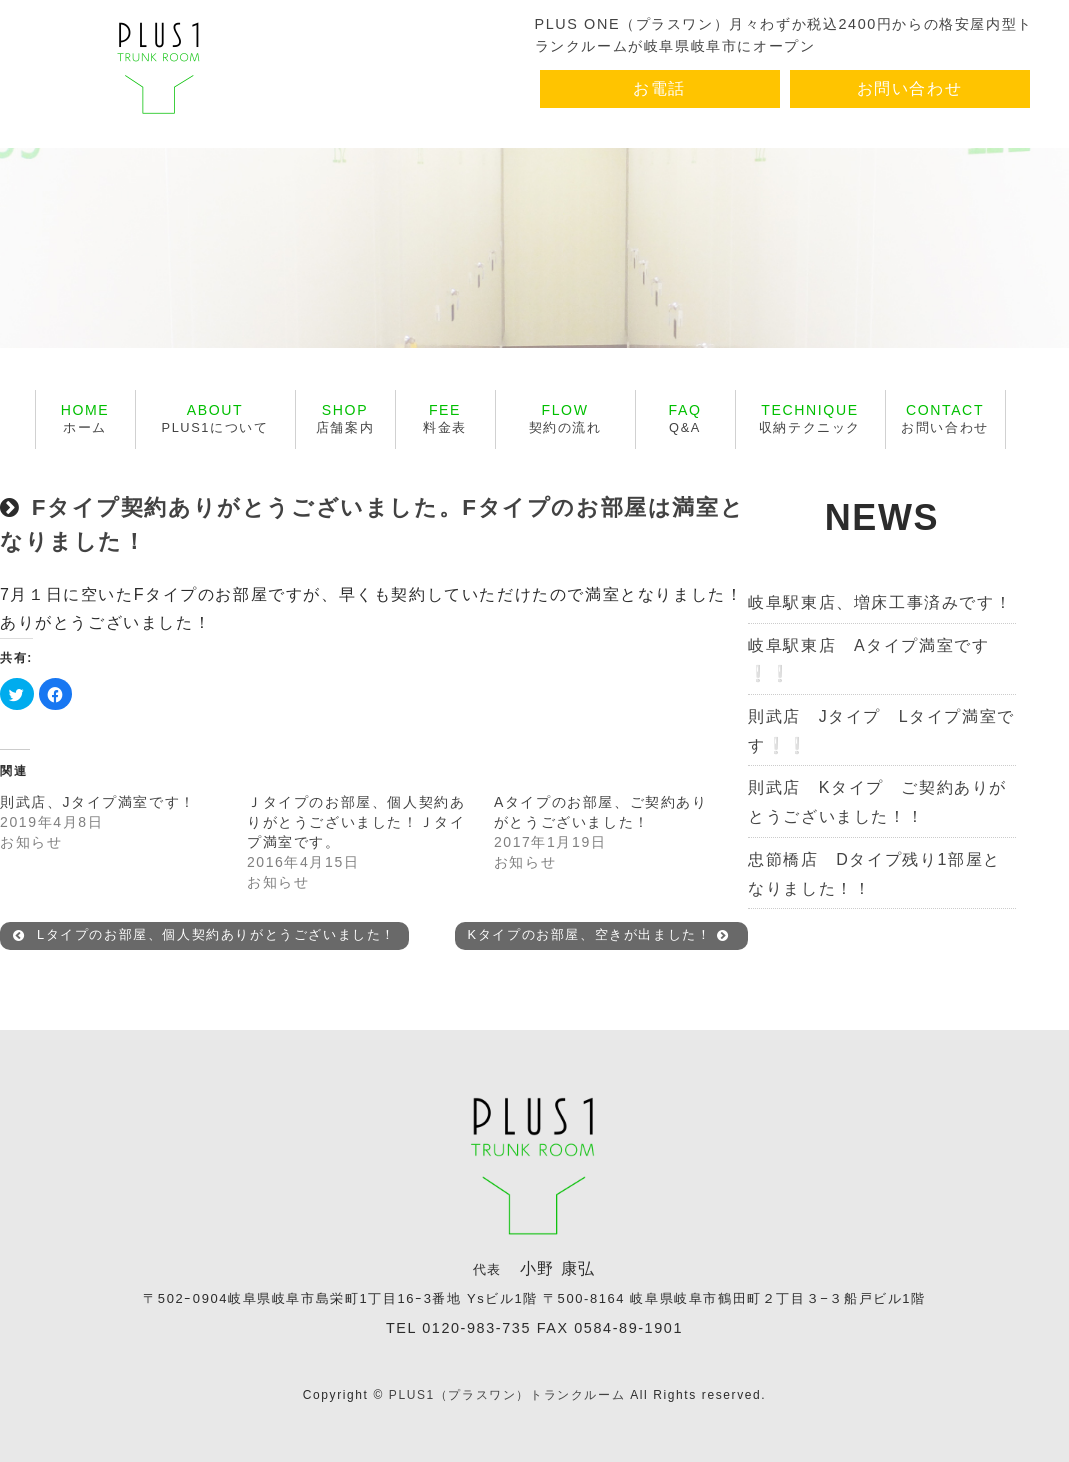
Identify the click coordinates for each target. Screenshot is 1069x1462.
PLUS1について (215, 418)
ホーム (85, 418)
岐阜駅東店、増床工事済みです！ (880, 602)
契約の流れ (565, 418)
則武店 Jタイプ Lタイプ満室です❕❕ (881, 731)
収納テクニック (810, 418)
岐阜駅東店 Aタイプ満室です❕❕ (868, 660)
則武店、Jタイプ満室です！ (98, 802)
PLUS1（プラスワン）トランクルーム (507, 1395)
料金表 (445, 418)
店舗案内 (345, 418)
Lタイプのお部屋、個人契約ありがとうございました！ (204, 935)
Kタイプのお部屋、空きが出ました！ (599, 935)
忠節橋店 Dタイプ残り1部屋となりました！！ (874, 874)
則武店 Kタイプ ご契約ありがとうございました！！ (877, 802)
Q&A (685, 418)
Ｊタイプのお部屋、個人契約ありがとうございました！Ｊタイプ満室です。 (356, 822)
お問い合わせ (910, 88)
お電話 (659, 88)
